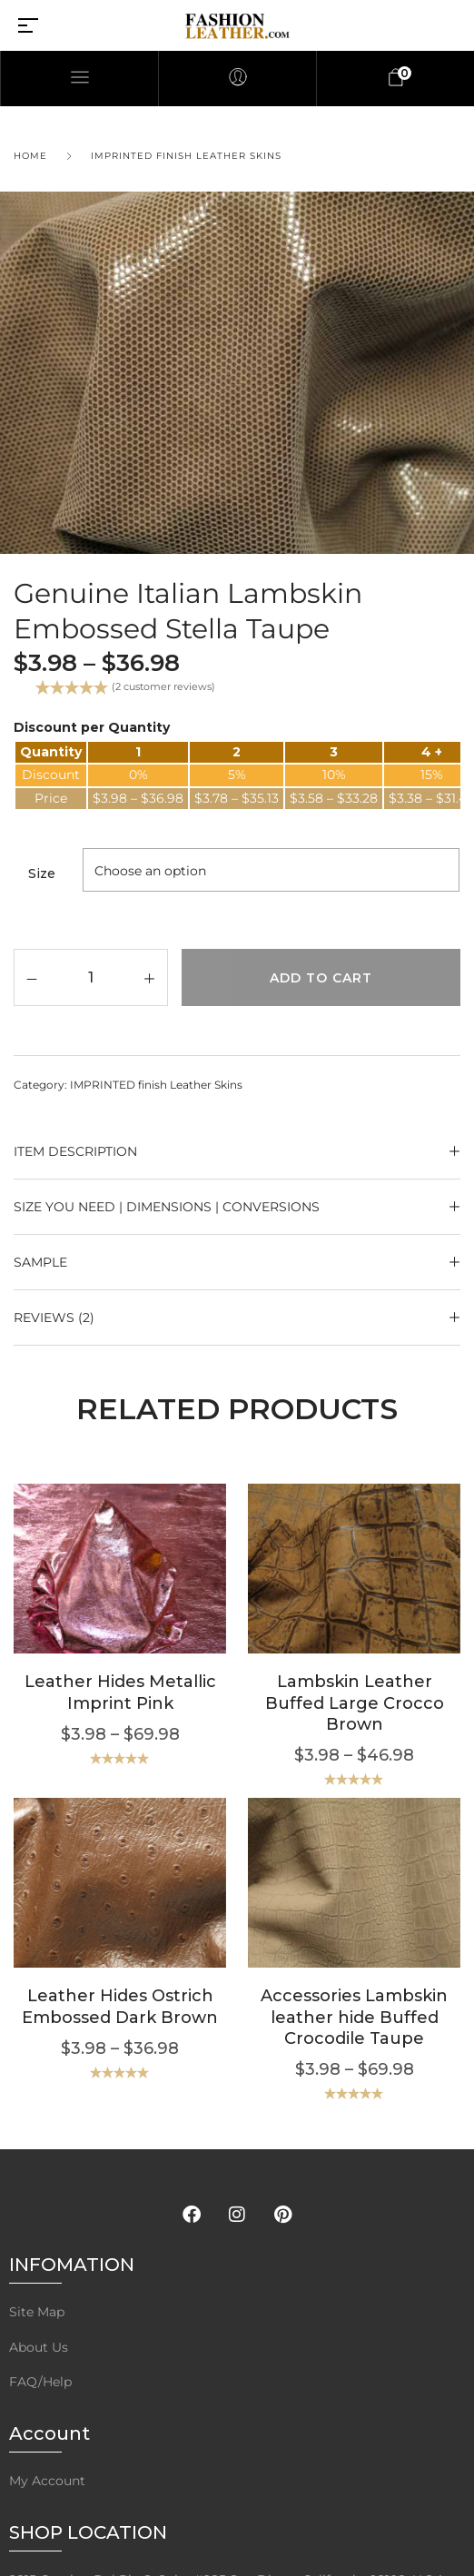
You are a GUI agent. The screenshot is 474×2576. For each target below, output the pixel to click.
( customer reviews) (163, 686)
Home (30, 156)
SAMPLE (40, 1262)
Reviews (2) (54, 1317)
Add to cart (321, 978)
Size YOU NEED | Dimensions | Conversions (167, 1207)
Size (41, 873)
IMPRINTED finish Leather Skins (186, 156)
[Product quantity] (91, 976)
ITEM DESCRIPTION (75, 1151)
